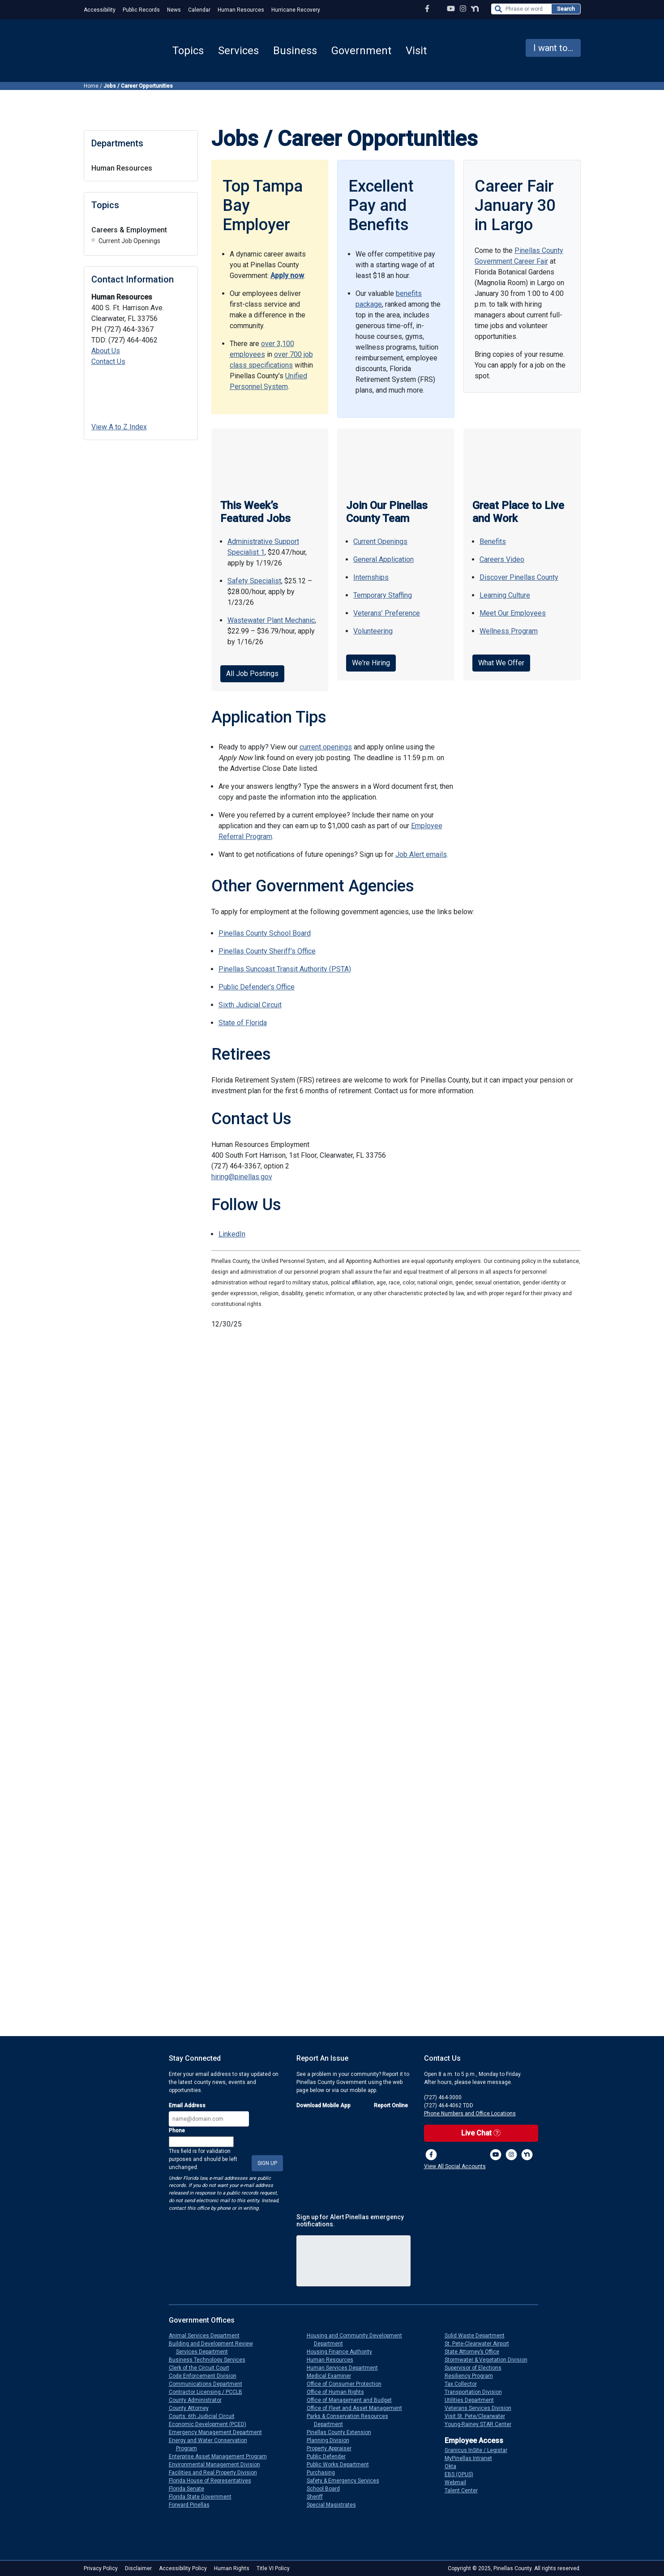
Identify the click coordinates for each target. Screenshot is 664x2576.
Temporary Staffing (382, 595)
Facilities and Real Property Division (216, 2472)
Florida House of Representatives (213, 2481)
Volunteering (373, 631)
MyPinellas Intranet (472, 2458)
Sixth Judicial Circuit (250, 1005)
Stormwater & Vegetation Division (489, 2360)
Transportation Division (477, 2392)
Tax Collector (464, 2384)
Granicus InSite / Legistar (479, 2450)
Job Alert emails (421, 854)
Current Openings (380, 541)
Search (566, 9)
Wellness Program (509, 631)
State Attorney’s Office (475, 2352)
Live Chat (481, 2133)
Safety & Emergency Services (346, 2481)
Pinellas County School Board (264, 933)
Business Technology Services (210, 2360)
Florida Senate (190, 2489)
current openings (326, 747)
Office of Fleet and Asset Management (358, 2408)
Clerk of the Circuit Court (202, 2368)
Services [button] (238, 50)
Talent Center (465, 2490)
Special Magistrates (335, 2505)
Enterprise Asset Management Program (221, 2456)
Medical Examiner (332, 2376)
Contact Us (108, 361)
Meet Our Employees (513, 613)
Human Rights (231, 2568)
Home (91, 86)
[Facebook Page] (427, 8)
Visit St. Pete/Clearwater (478, 2416)
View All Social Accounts (455, 2166)
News (174, 10)
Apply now (287, 275)
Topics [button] (188, 50)
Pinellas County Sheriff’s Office (267, 951)
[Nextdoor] (527, 2155)
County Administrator (199, 2400)
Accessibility (100, 10)
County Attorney (192, 2408)
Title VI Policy (273, 2568)
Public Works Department (341, 2464)
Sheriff (318, 2497)
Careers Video (502, 559)
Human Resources (241, 10)
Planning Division (331, 2440)
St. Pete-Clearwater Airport (480, 2344)
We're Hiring (371, 663)
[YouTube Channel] (451, 8)
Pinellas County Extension (342, 2432)
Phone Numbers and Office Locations (470, 2113)
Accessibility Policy (183, 2568)
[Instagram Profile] (463, 8)
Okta (454, 2466)
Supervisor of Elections (476, 2368)
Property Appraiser (332, 2448)
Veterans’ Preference (386, 613)
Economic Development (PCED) (211, 2424)
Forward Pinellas (193, 2505)
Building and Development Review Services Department (214, 2348)
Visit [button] (416, 50)
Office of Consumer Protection (347, 2384)
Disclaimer (138, 2568)
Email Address (187, 2105)
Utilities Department (473, 2400)
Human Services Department (346, 2368)
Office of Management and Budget (353, 2400)
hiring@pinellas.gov (241, 1176)
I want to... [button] (553, 48)
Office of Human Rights (339, 2392)
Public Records (141, 10)
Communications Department (209, 2384)
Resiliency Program (472, 2376)
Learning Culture (505, 595)
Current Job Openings (129, 240)
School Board (327, 2489)
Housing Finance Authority (343, 2352)
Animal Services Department (208, 2335)
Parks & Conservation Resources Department (351, 2420)
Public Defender (330, 2456)
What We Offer (501, 663)
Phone (177, 2130)
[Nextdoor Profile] (475, 8)
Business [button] (295, 50)
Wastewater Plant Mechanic (271, 620)
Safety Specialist (254, 581)
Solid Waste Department (478, 2335)
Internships (371, 577)
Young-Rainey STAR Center (481, 2424)
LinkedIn (231, 1234)
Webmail (459, 2482)
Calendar (199, 10)
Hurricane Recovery (295, 10)
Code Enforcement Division (206, 2376)
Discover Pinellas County (519, 577)
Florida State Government (203, 2497)
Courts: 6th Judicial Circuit (205, 2416)
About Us (105, 351)
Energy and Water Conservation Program (211, 2444)
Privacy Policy (101, 2568)
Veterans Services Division (481, 2408)
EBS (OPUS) (462, 2474)
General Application (383, 559)
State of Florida (242, 1022)
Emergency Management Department (219, 2432)
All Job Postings (252, 673)
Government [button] (361, 50)
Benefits (493, 541)
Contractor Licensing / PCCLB (209, 2392)
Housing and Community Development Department (358, 2339)
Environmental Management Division (218, 2464)
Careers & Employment (129, 230)
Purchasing (324, 2472)
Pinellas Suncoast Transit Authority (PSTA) (284, 969)
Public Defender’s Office (256, 987)
